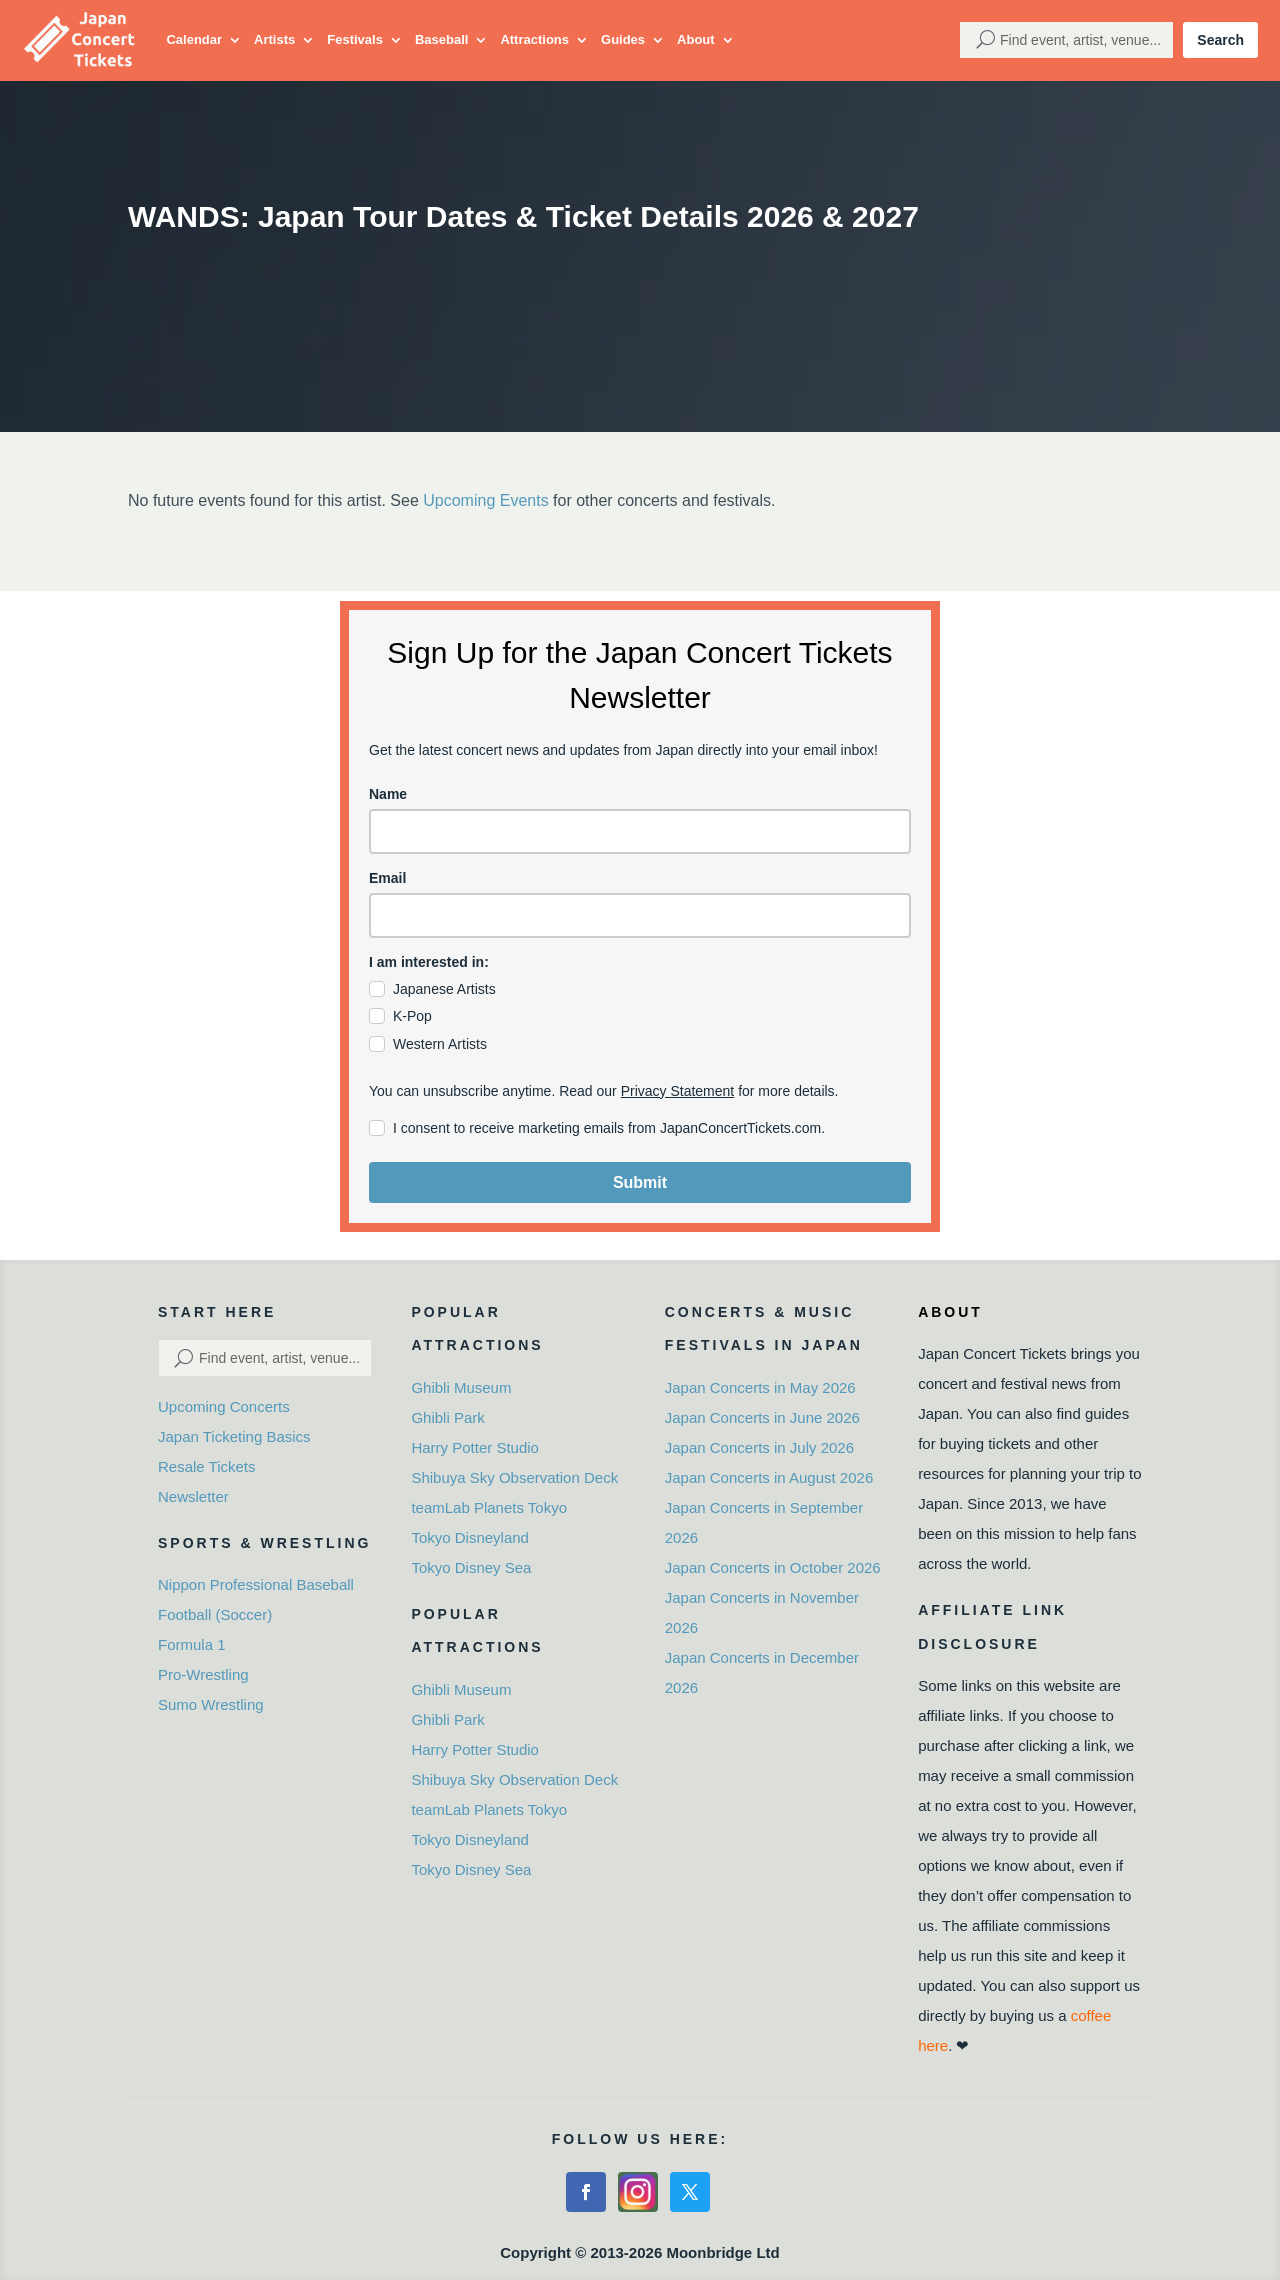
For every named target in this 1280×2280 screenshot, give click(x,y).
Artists (274, 39)
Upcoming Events (485, 500)
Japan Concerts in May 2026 (760, 1387)
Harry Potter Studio (475, 1447)
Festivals (355, 39)
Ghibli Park (447, 1417)
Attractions (534, 39)
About (696, 39)
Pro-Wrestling (203, 1674)
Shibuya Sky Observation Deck (514, 1477)
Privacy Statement (678, 1091)
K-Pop (412, 1016)
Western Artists (440, 1044)
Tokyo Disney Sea (471, 1567)
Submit (640, 1182)
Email (387, 878)
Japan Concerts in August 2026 (769, 1477)
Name (388, 794)
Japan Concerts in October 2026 (773, 1567)
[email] (640, 915)
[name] (640, 831)
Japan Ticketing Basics (234, 1436)
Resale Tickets (207, 1466)
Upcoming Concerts (224, 1406)
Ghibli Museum (461, 1387)
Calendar (194, 39)
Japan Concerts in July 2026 (759, 1447)
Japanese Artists (444, 989)
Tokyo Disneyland (470, 1537)
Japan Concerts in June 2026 (762, 1417)
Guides (623, 39)
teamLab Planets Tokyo (489, 1507)
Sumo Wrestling (211, 1704)
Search (1220, 40)
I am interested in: (429, 962)
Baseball (441, 39)
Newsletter (193, 1496)
